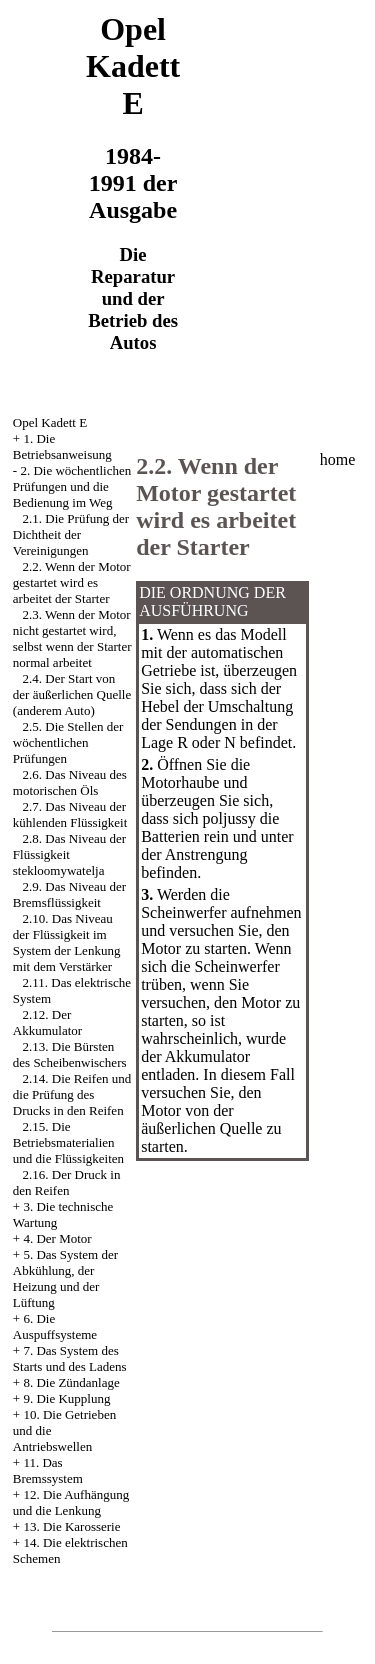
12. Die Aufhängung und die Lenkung (71, 1502)
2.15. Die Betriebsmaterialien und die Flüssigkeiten (68, 1142)
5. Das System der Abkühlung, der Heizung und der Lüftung (65, 1278)
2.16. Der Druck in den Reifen (67, 1182)
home (338, 459)
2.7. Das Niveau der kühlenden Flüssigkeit (70, 814)
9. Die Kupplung (66, 1398)
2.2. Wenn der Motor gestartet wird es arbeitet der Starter (72, 582)
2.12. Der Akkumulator (47, 1022)
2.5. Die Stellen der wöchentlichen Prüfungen (68, 742)
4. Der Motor (57, 1238)
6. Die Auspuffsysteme (55, 1326)
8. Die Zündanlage (71, 1382)
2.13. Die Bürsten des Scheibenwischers (70, 1054)
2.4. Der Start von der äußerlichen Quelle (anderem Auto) (72, 694)
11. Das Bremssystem (48, 1470)
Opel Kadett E (50, 422)
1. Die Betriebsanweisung (62, 446)
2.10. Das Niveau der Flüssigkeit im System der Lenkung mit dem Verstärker (67, 942)
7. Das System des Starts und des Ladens (70, 1358)
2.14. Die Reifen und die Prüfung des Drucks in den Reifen (72, 1094)
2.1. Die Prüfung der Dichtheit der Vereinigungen (71, 534)
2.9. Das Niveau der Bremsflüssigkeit (69, 894)
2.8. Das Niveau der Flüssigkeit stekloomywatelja (69, 854)
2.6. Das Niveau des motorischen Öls (70, 782)
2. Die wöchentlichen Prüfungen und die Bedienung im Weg (72, 486)
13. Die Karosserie (71, 1526)
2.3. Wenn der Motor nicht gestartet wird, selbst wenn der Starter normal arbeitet (72, 638)
